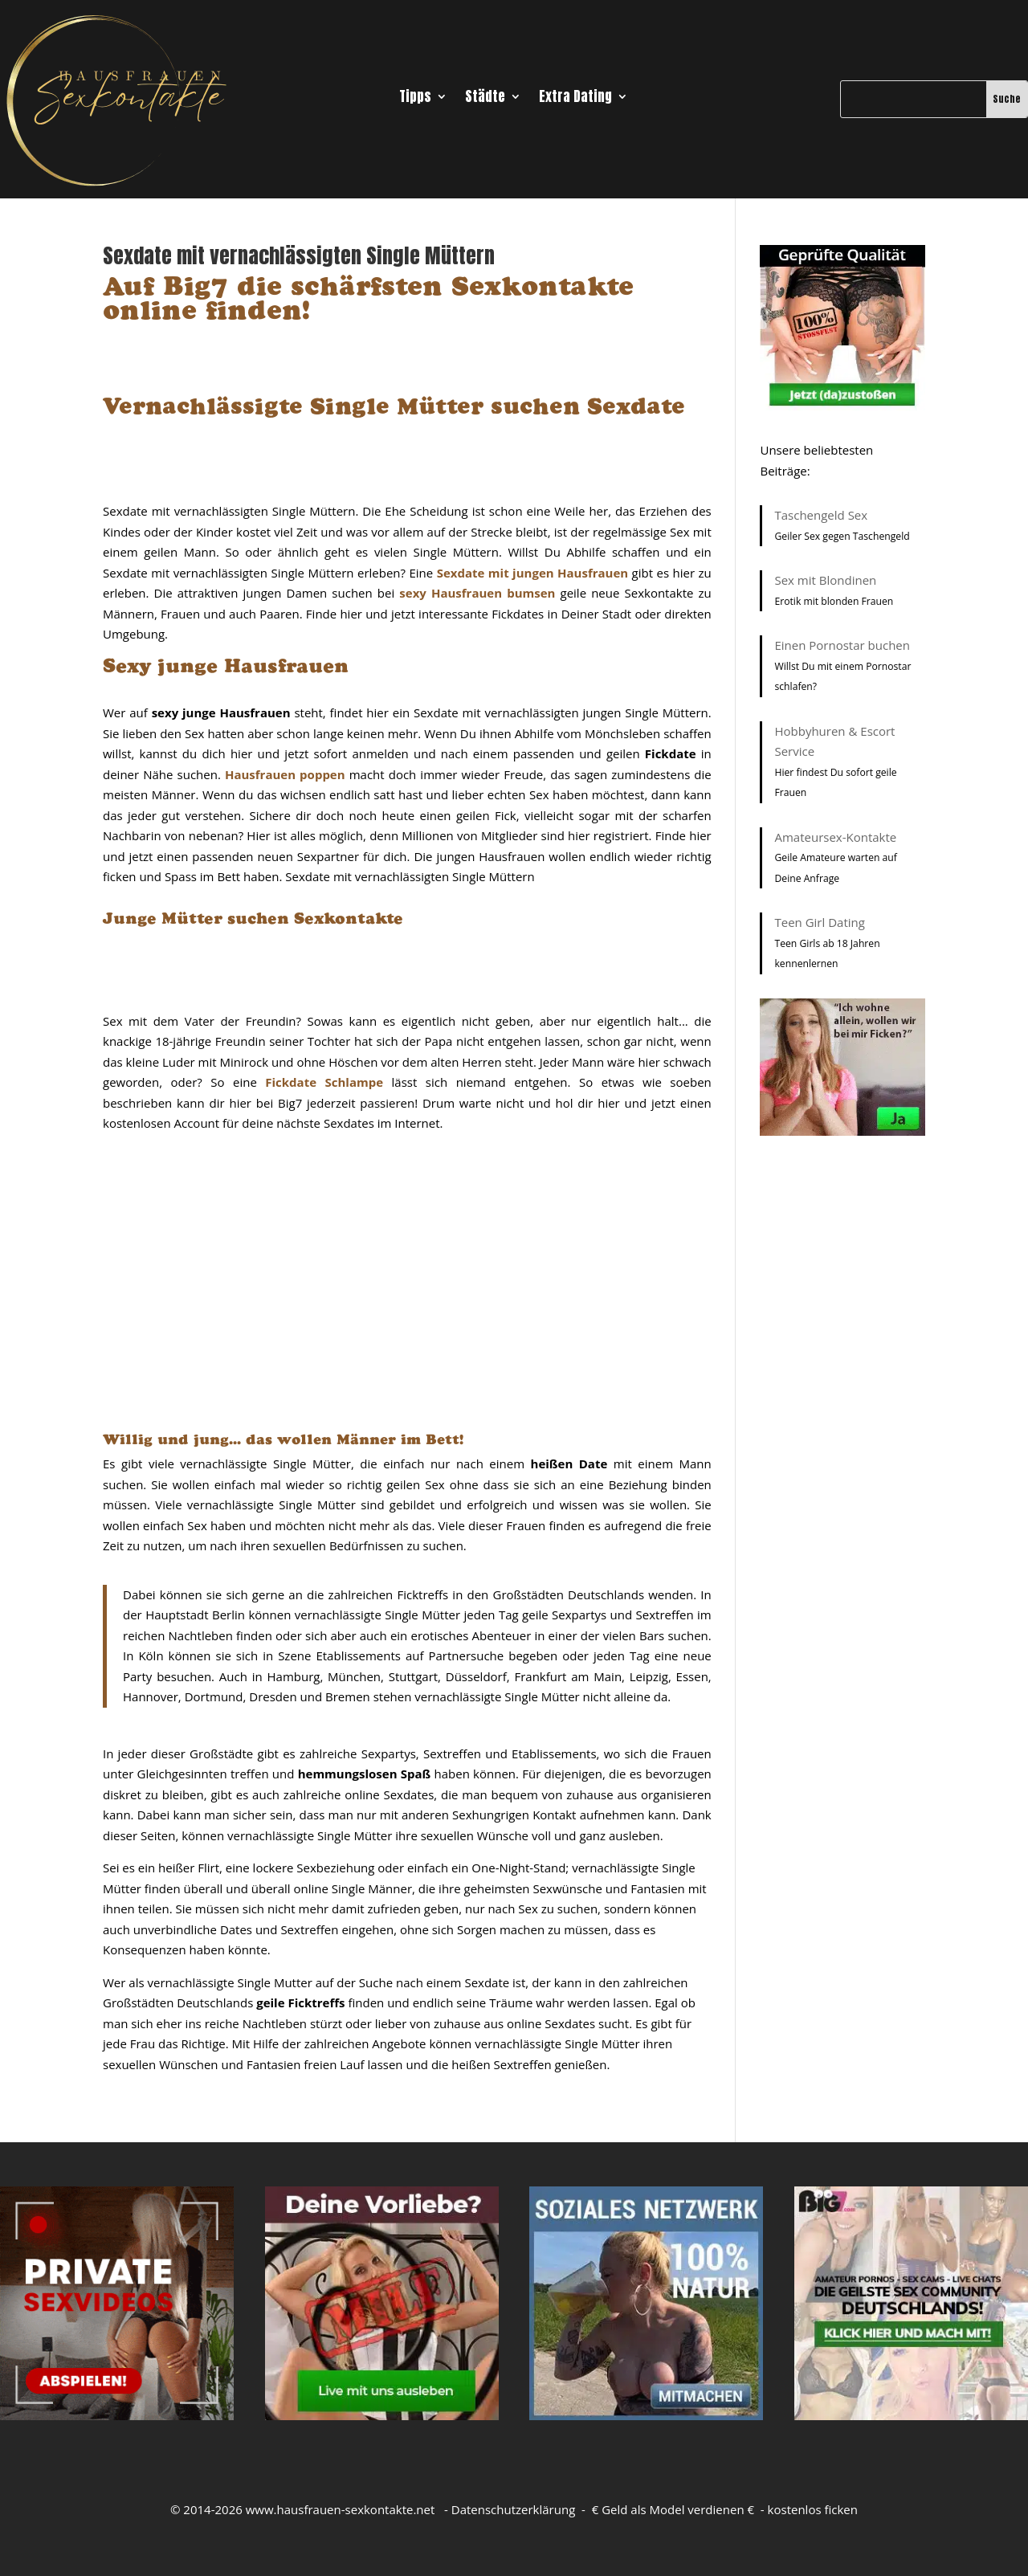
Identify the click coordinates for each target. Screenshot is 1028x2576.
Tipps (415, 99)
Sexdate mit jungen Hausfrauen (532, 573)
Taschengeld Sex (820, 515)
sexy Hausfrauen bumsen (477, 593)
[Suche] (913, 98)
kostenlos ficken (813, 2509)
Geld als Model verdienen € (678, 2509)
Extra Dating (575, 99)
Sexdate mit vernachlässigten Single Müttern (299, 255)
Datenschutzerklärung (513, 2509)
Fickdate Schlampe (324, 1082)
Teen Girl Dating (819, 922)
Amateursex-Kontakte (835, 837)
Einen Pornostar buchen (841, 645)
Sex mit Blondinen (825, 580)
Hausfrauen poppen (285, 774)
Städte (485, 99)
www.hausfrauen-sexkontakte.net (340, 2509)
